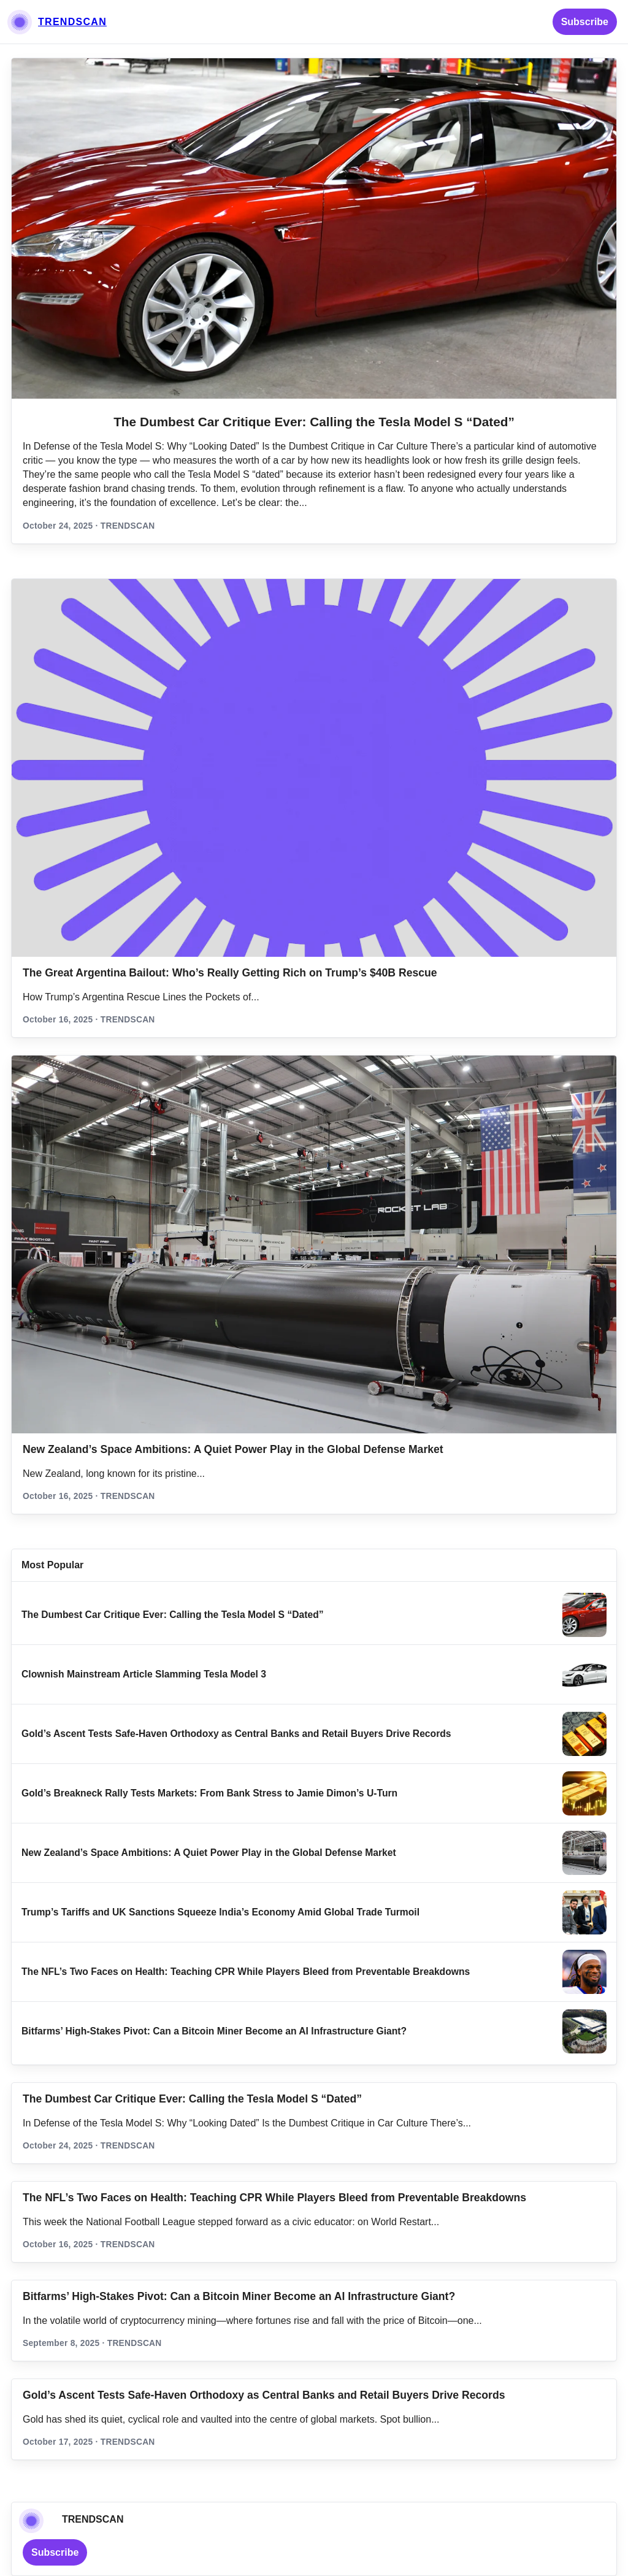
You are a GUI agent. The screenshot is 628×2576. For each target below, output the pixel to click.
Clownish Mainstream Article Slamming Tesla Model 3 (143, 1674)
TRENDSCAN (72, 22)
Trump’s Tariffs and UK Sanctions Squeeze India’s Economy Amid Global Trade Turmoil (220, 1912)
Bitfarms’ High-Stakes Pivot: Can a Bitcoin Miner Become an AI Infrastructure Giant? (214, 2031)
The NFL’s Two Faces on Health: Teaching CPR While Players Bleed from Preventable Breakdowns (245, 1971)
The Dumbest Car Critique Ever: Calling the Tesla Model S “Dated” (314, 422)
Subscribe (584, 22)
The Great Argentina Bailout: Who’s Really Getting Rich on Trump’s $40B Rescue (230, 973)
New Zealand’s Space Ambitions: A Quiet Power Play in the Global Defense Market (233, 1449)
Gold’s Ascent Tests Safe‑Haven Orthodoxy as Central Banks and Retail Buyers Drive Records (236, 1733)
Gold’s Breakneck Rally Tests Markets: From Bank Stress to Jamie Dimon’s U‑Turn (209, 1793)
